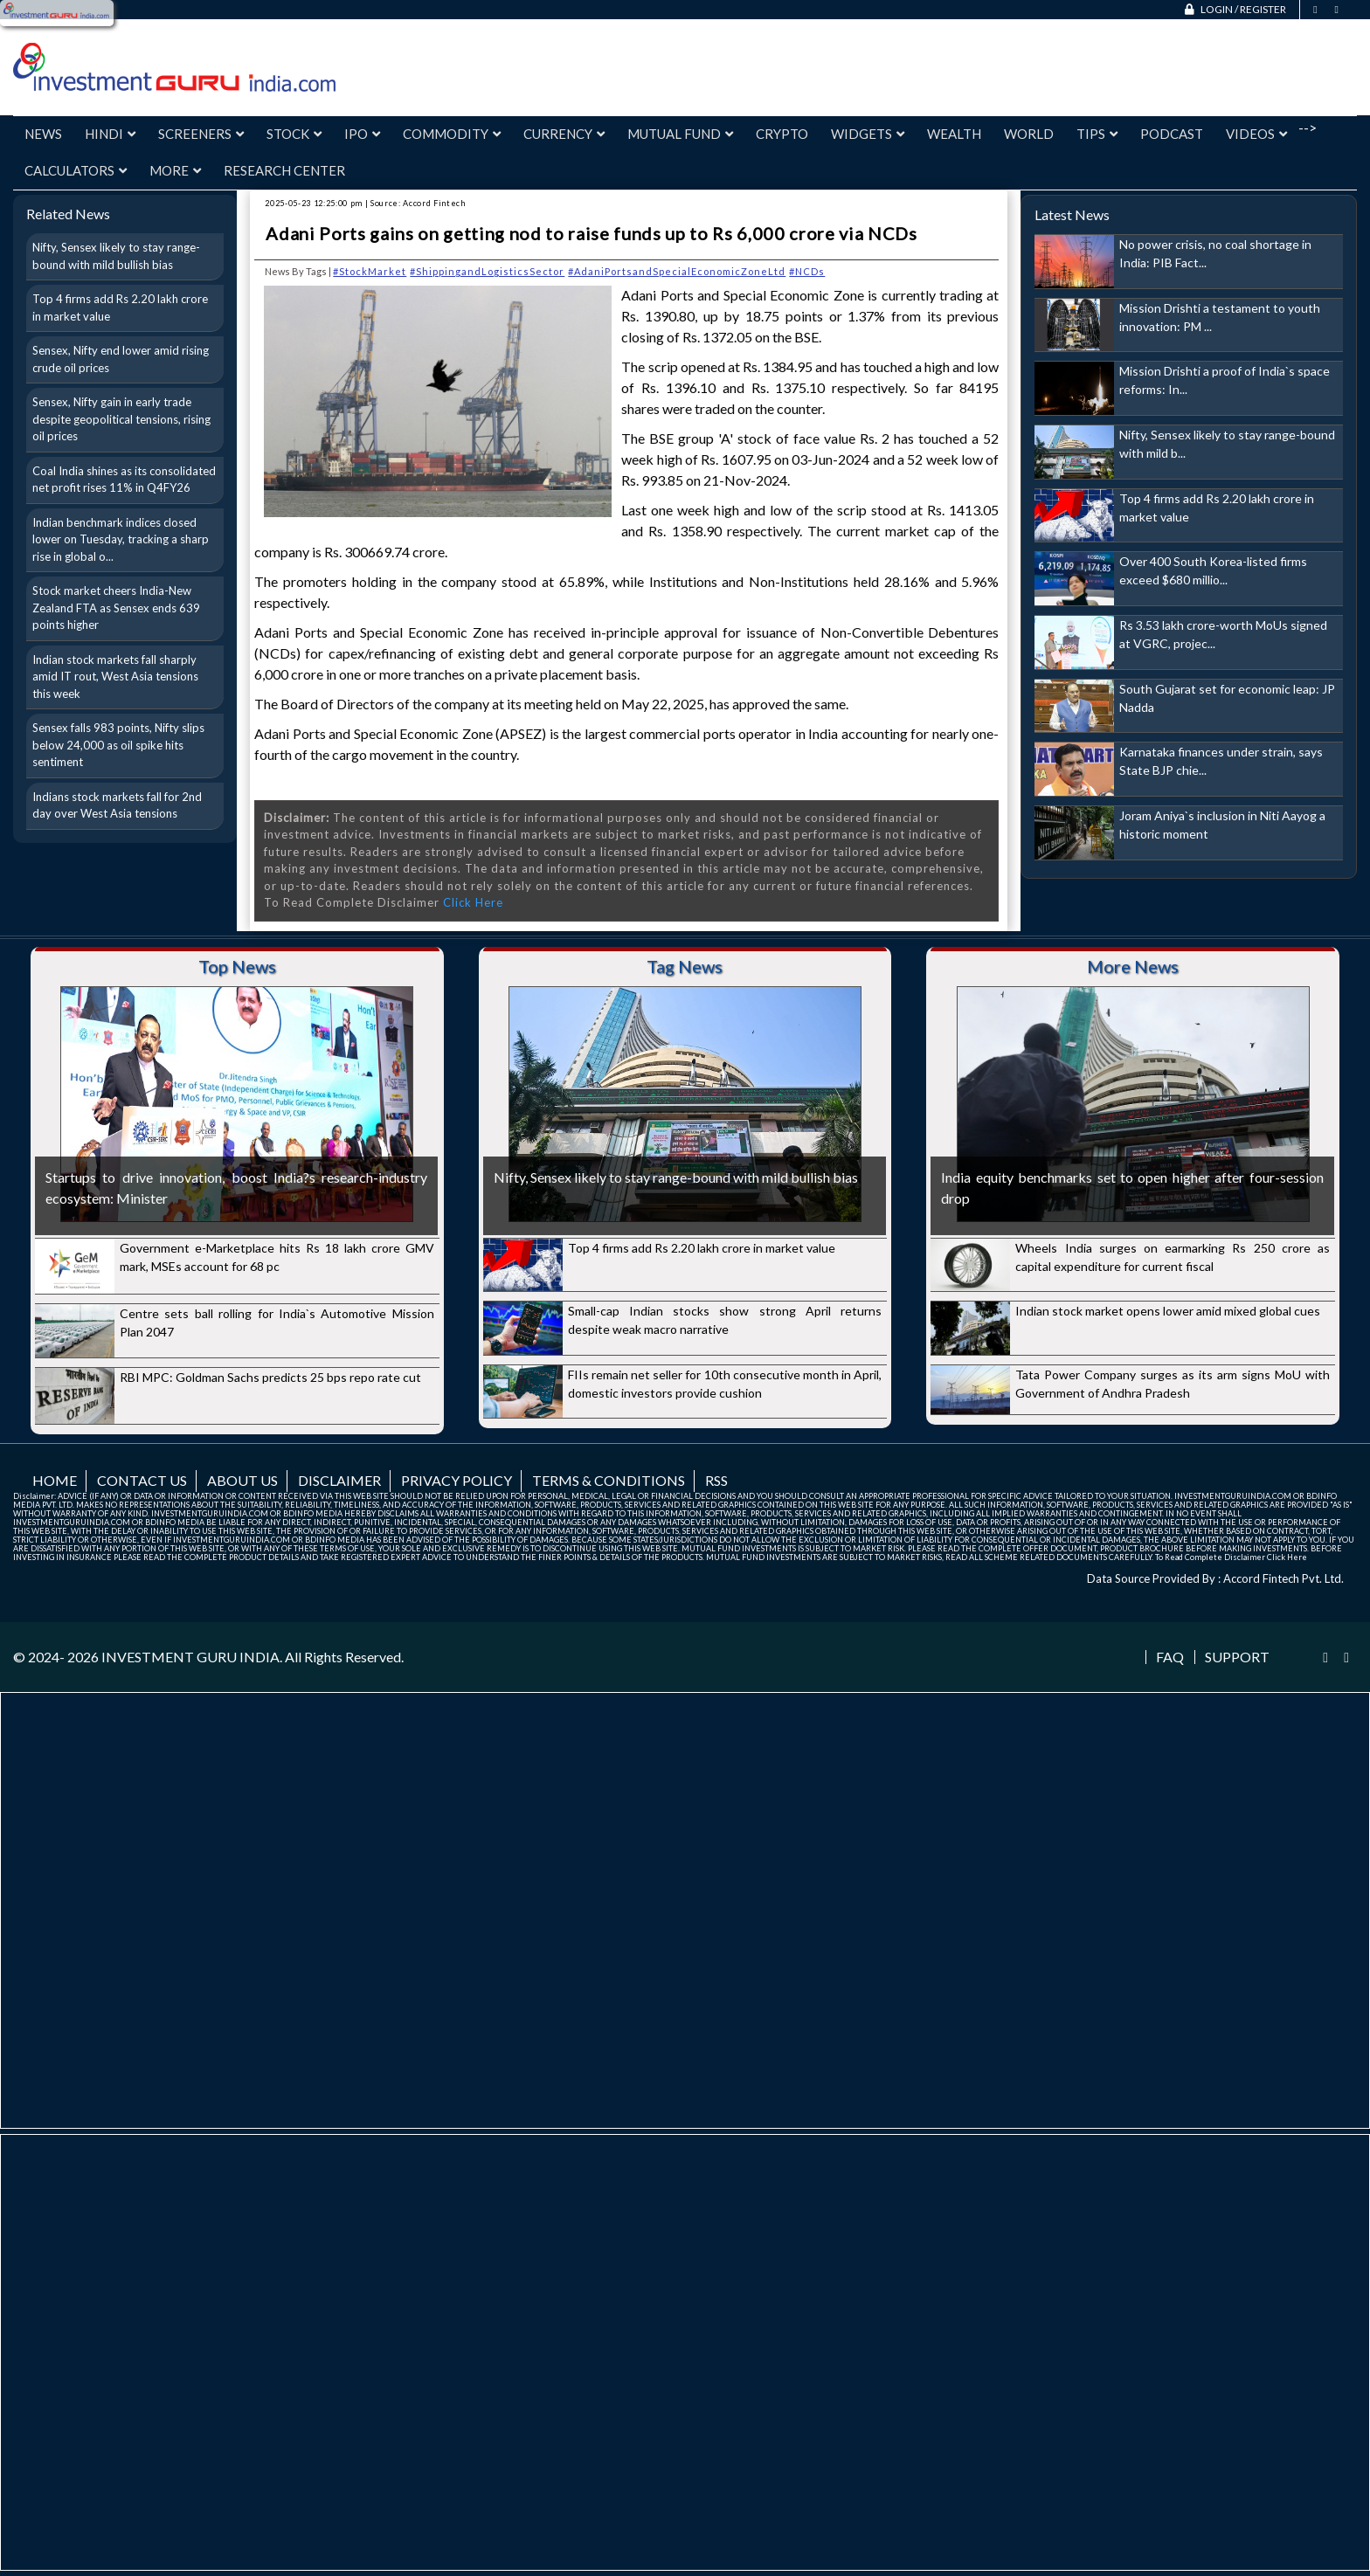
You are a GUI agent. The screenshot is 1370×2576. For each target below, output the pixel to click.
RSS (716, 1480)
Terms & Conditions (608, 1480)
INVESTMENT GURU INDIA (190, 1656)
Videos (1256, 134)
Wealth (954, 134)
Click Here (473, 902)
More (175, 170)
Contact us (142, 1480)
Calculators (75, 170)
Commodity (452, 134)
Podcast (1171, 134)
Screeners (201, 134)
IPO (362, 134)
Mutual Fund (680, 134)
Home (54, 1480)
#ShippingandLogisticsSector (487, 271)
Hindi (110, 134)
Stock (294, 134)
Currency (564, 134)
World (1029, 134)
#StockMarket (369, 271)
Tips (1096, 134)
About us (242, 1480)
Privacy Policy (456, 1480)
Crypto (782, 134)
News (43, 134)
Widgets (867, 134)
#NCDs (807, 271)
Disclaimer (339, 1480)
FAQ (1170, 1657)
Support (1237, 1657)
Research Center (284, 170)
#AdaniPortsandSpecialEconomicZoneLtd (676, 271)
